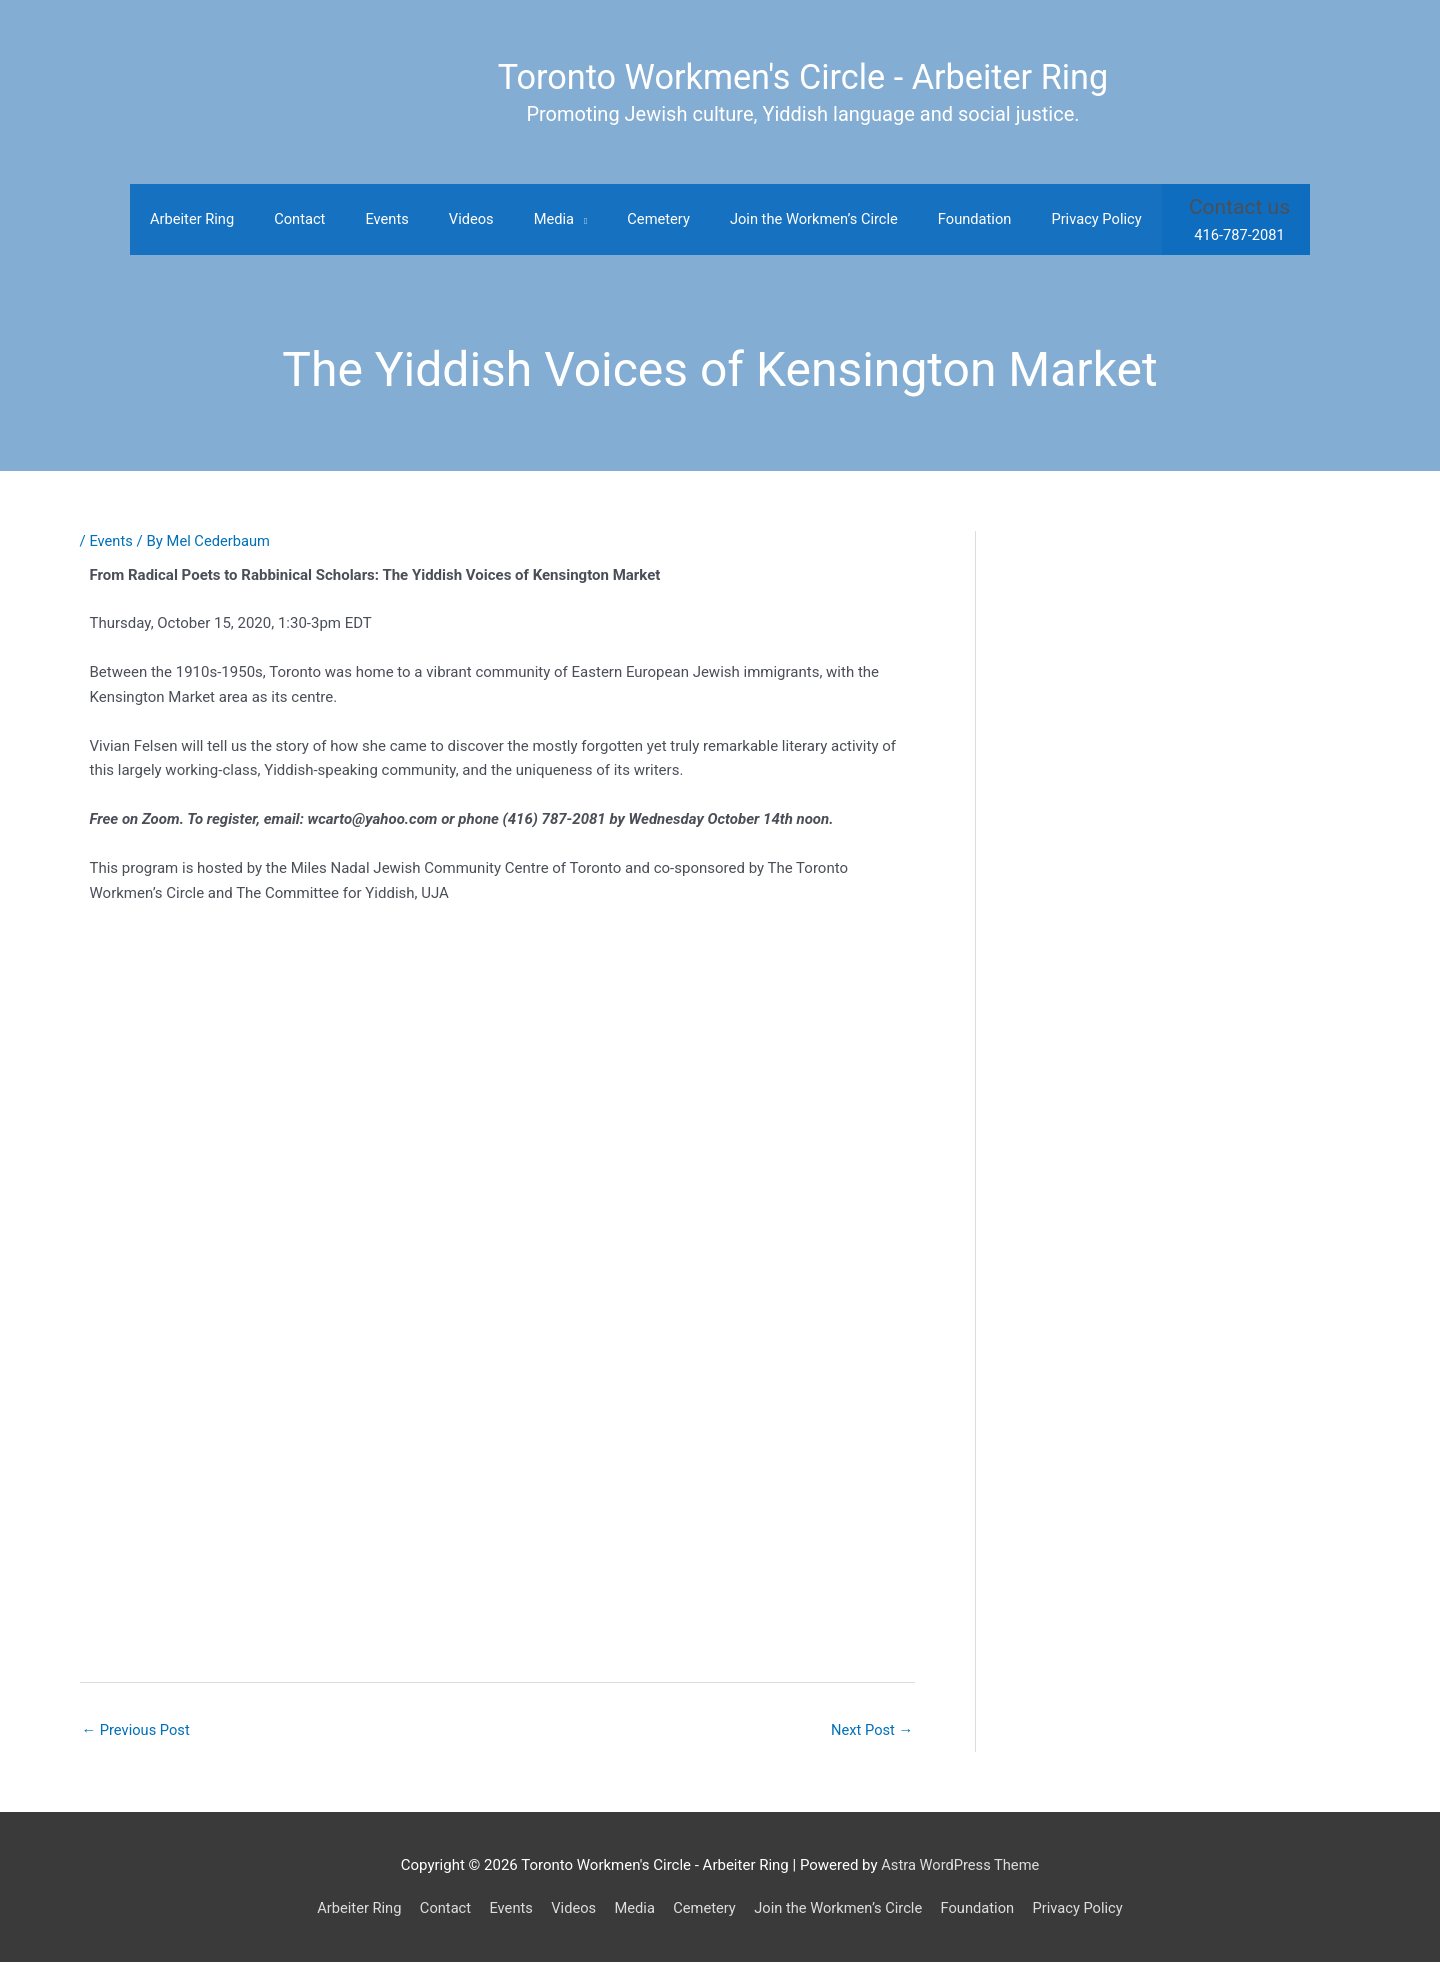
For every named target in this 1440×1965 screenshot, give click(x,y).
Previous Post (137, 1732)
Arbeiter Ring (351, 1910)
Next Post (871, 1732)
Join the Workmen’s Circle (841, 1910)
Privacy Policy (1085, 1910)
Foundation (982, 1910)
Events (111, 543)
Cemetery (704, 1910)
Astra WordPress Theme (960, 1867)
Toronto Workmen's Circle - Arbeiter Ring (803, 77)
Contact (439, 1910)
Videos (570, 1910)
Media (632, 1910)
